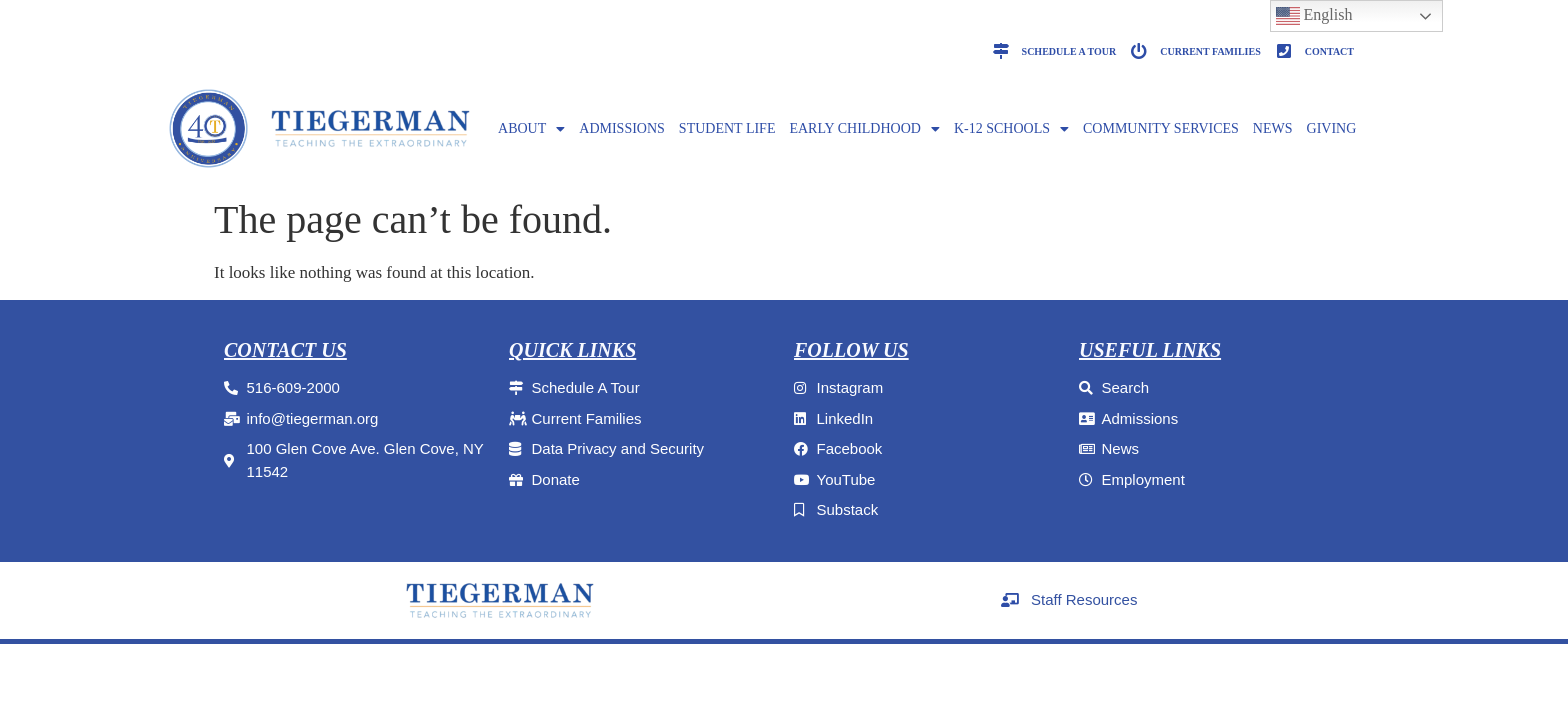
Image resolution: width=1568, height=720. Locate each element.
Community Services (1161, 128)
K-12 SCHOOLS (1011, 129)
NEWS (1273, 128)
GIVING (1332, 128)
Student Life (727, 128)
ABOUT (531, 129)
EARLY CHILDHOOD (864, 129)
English (1314, 16)
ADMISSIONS (622, 128)
